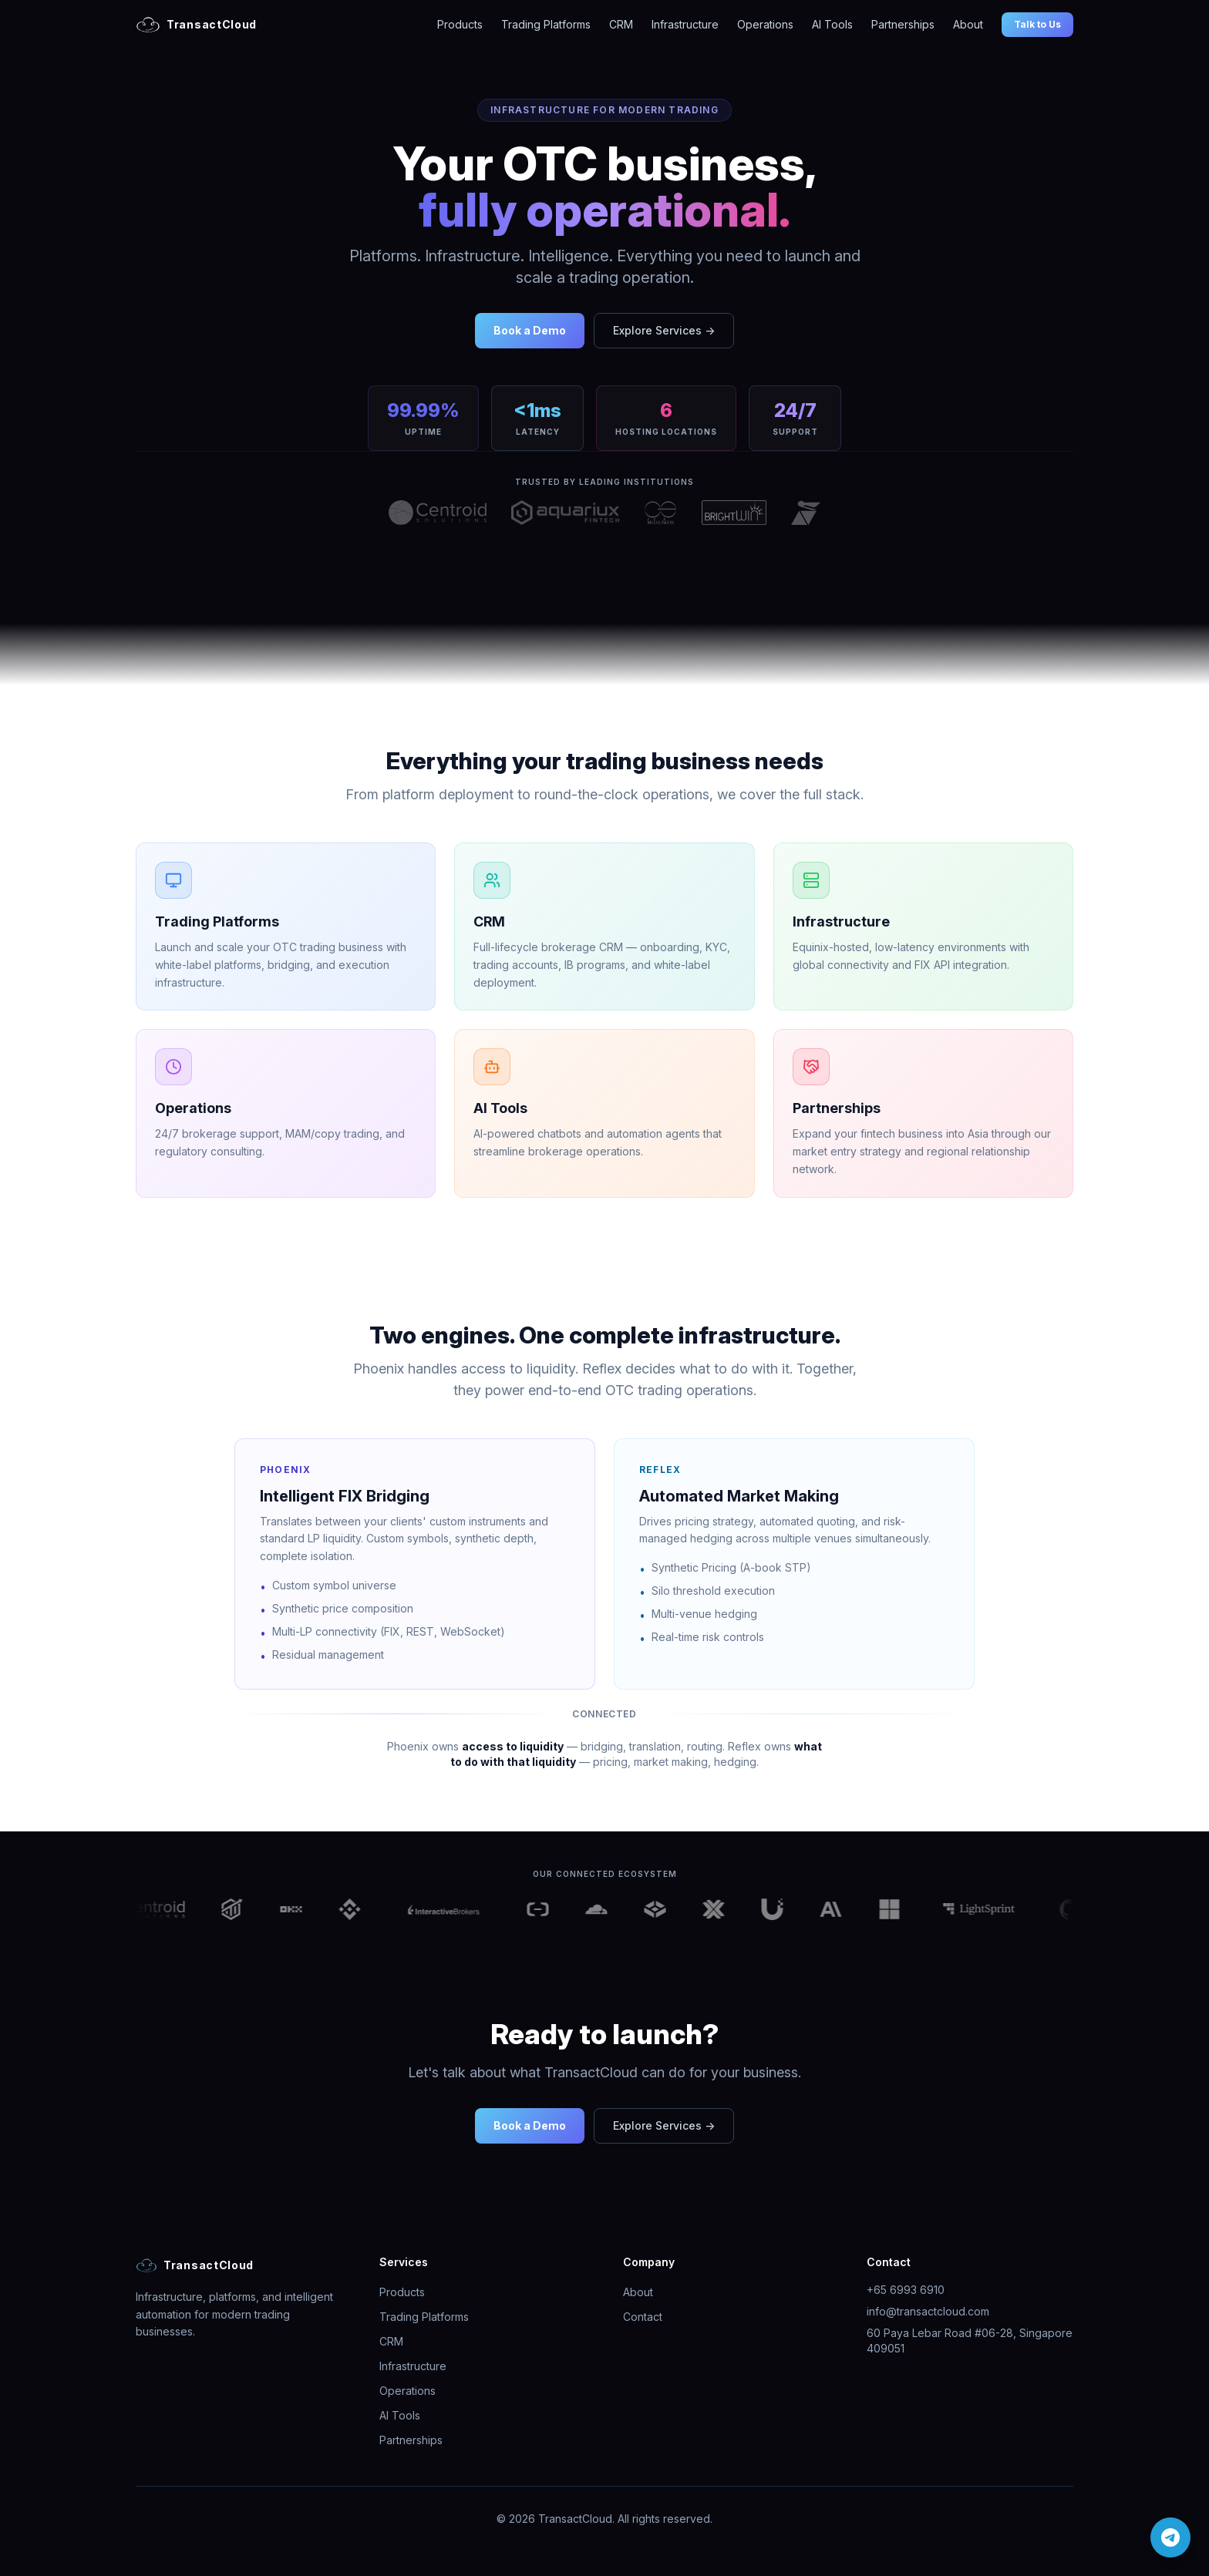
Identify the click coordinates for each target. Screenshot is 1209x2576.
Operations (765, 24)
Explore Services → (664, 330)
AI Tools (832, 24)
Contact (642, 2316)
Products (460, 24)
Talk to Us (1037, 24)
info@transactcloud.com (928, 2311)
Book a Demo (529, 330)
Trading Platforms (546, 24)
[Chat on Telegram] (1170, 2537)
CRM (621, 24)
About (968, 24)
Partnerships (903, 24)
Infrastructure (685, 24)
